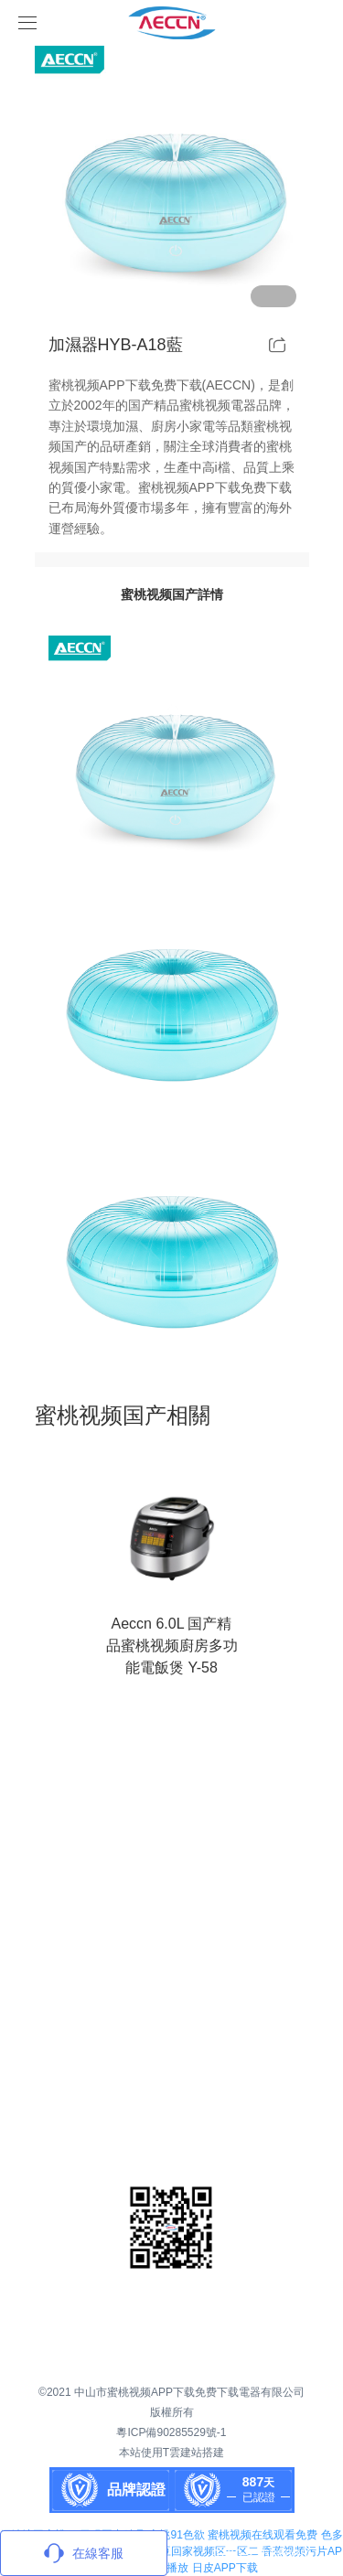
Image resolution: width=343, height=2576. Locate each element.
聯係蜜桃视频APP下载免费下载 (199, 2085)
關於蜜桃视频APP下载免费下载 (169, 1893)
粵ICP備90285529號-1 (171, 2432)
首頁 (138, 1811)
